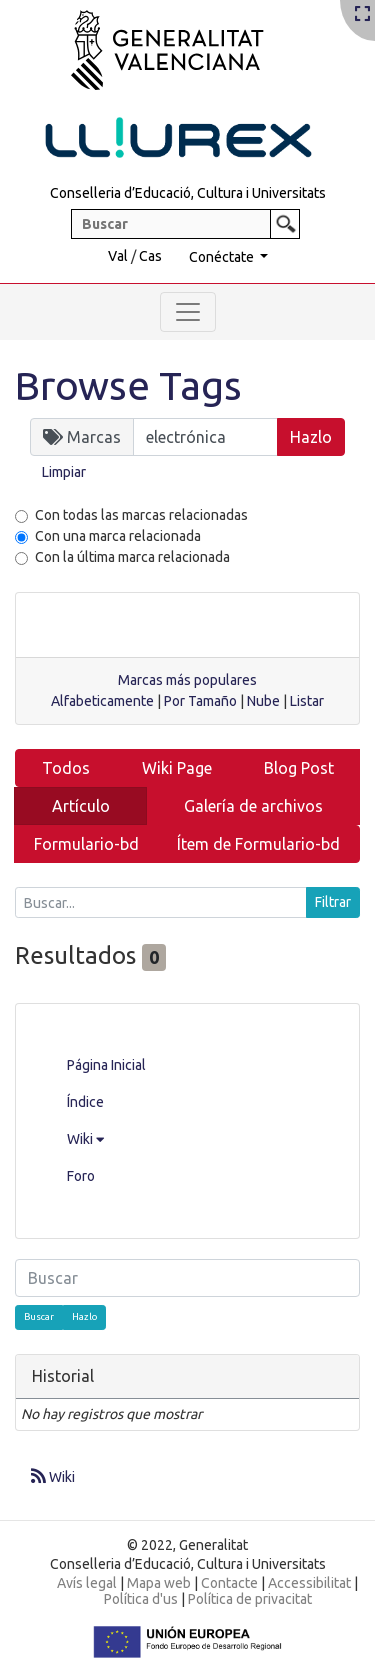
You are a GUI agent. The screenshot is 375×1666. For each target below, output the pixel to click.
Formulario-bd (86, 844)
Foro (81, 1176)
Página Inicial (106, 1065)
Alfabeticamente (102, 701)
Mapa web (159, 1583)
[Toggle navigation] (188, 312)
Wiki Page (177, 768)
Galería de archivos (253, 806)
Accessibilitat (309, 1583)
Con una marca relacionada (118, 536)
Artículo (81, 806)
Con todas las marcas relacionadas (141, 515)
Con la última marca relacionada (132, 557)
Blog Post (299, 768)
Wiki (85, 1139)
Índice (85, 1102)
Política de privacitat (250, 1599)
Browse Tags (128, 385)
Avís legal (87, 1583)
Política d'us (141, 1599)
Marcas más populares (187, 680)
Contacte (229, 1583)
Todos (66, 768)
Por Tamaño (200, 701)
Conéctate (223, 257)
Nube (263, 701)
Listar (307, 701)
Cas (150, 256)
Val (118, 256)
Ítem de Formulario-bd (258, 844)
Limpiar (64, 472)
